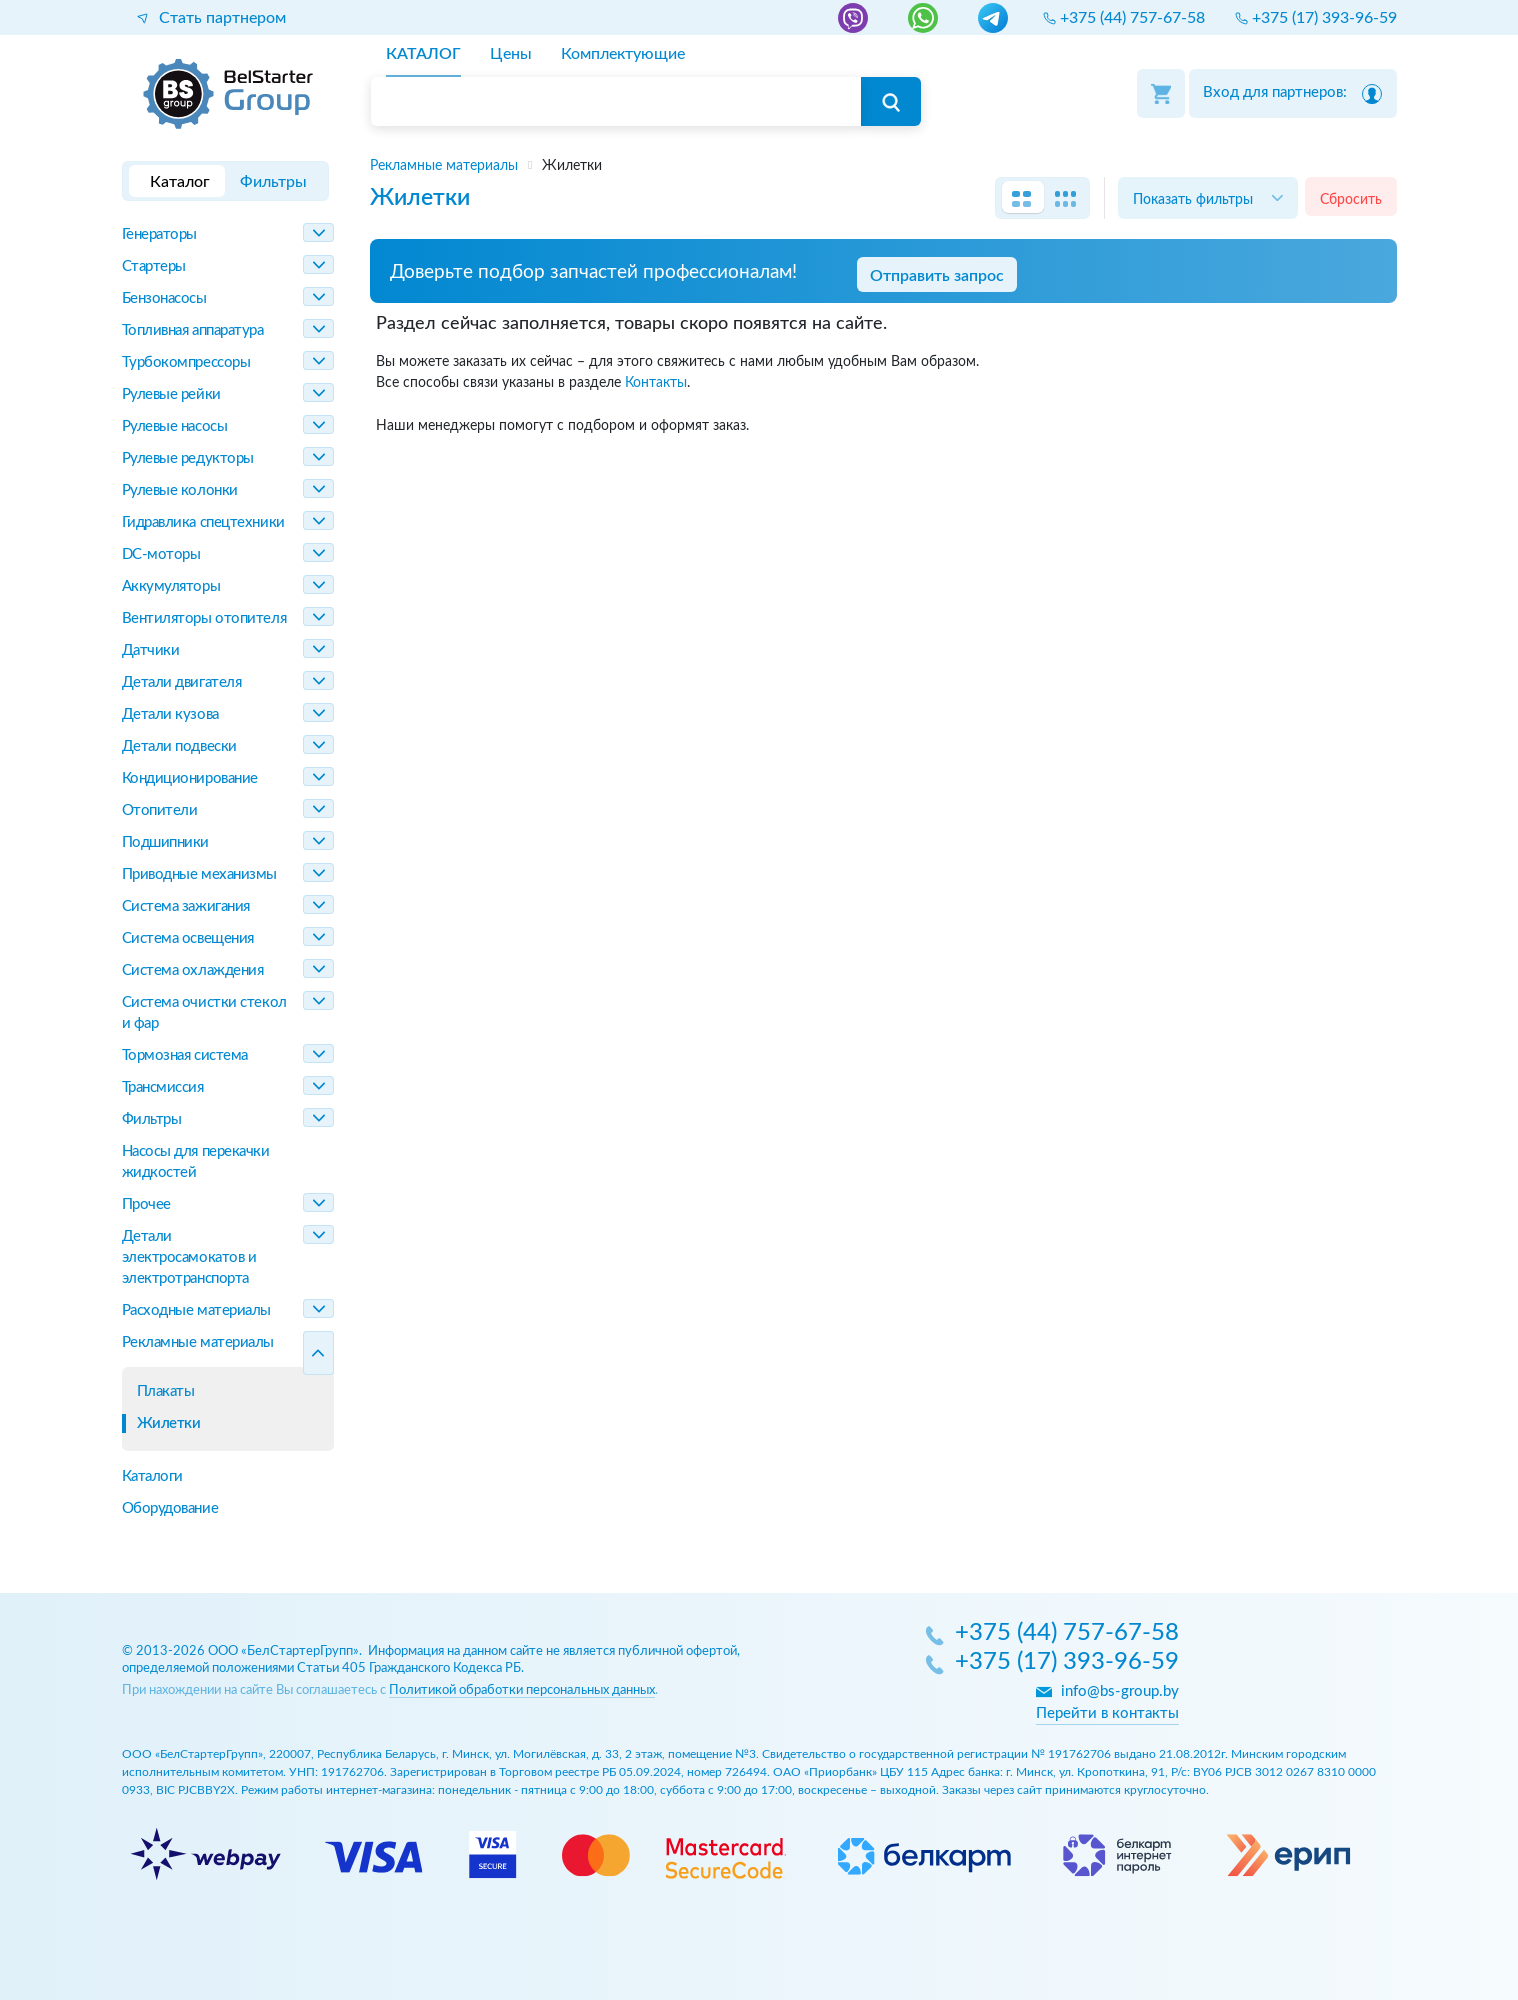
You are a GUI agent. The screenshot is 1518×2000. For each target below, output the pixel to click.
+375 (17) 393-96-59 (1067, 1663)
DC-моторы (161, 554)
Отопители (160, 810)
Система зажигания (186, 906)
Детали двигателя (182, 682)
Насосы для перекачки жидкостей (196, 1162)
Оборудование (170, 1508)
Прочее (146, 1204)
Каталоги (152, 1476)
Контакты (656, 382)
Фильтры (152, 1119)
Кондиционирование (190, 778)
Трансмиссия (163, 1087)
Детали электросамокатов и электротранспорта (189, 1257)
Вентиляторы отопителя (204, 618)
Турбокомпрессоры (186, 362)
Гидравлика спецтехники (203, 522)
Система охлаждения (193, 970)
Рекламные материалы (198, 1342)
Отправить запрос (937, 276)
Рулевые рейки (171, 394)
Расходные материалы (196, 1310)
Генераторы (160, 234)
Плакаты (166, 1391)
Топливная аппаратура (193, 330)
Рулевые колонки (180, 490)
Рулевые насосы (175, 426)
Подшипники (166, 842)
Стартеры (154, 266)
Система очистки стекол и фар (204, 1013)
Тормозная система (185, 1055)
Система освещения (188, 938)
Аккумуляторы (171, 586)
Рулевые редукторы (188, 458)
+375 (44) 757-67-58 (1067, 1634)
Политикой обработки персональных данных (522, 1690)
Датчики (151, 650)
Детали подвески (179, 746)
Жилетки (169, 1423)
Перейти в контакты (1107, 1713)
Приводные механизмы (199, 874)
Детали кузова (170, 714)
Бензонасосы (164, 298)
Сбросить (1351, 199)
